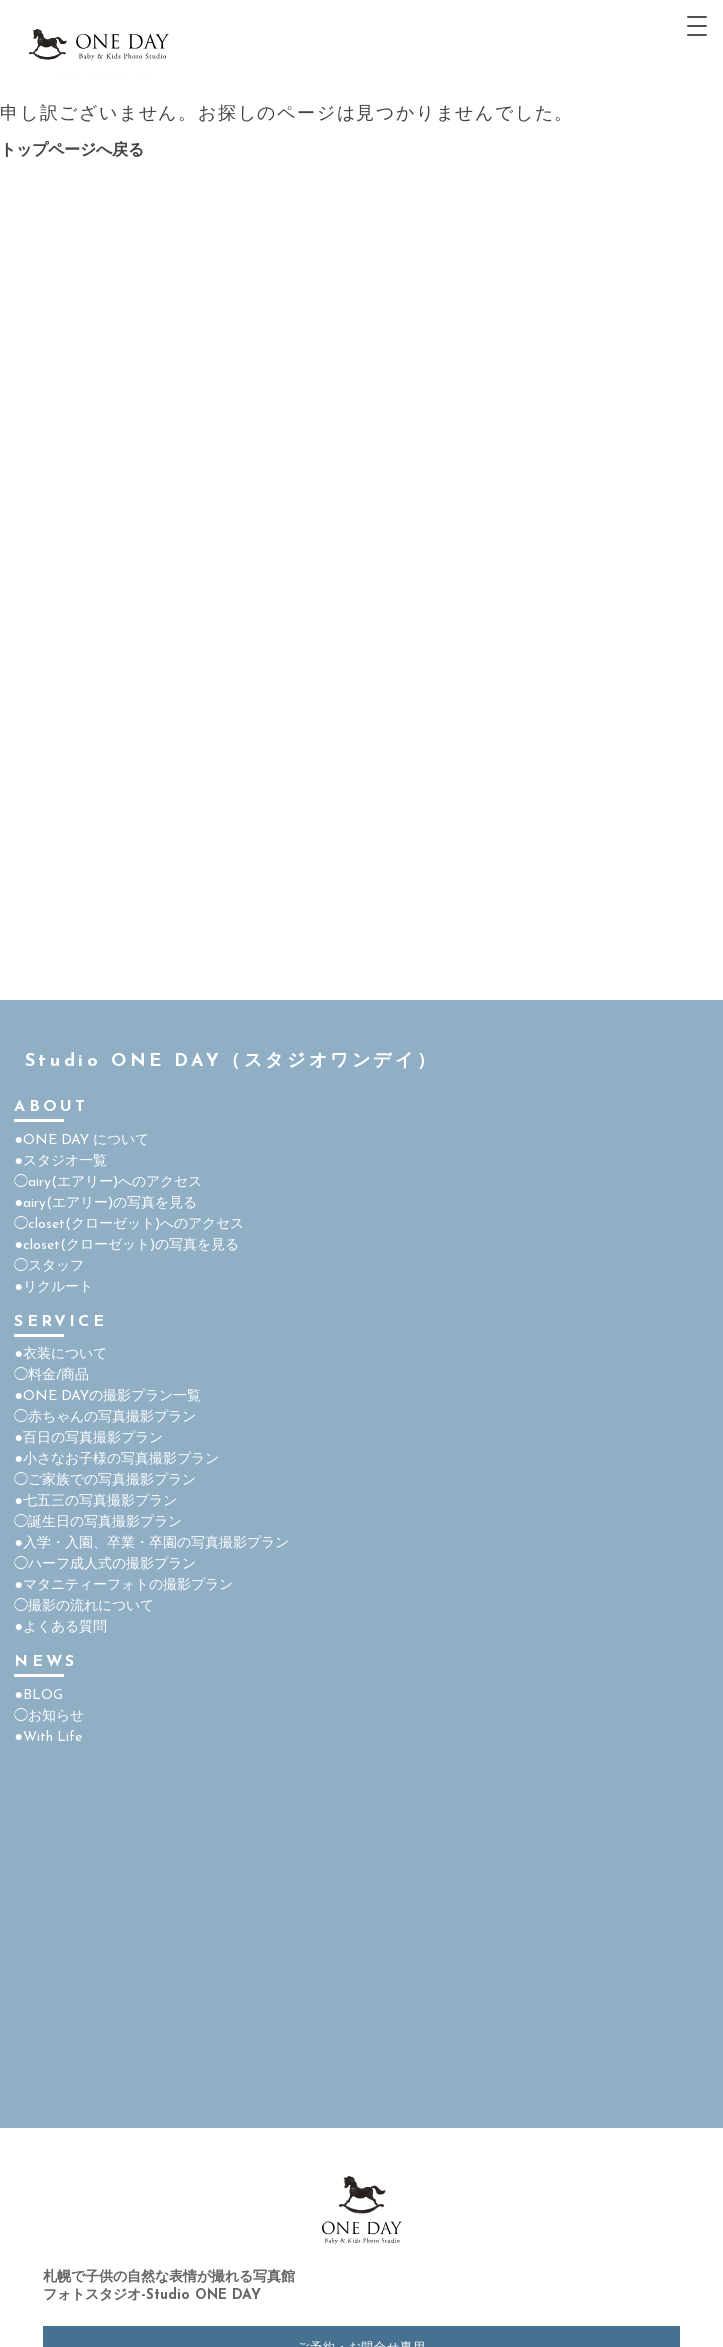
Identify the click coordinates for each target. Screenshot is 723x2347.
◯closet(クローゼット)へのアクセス (129, 1224)
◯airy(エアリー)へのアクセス (108, 1182)
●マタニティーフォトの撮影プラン (123, 1585)
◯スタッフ (49, 1266)
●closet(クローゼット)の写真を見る (126, 1245)
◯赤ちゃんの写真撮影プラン (105, 1417)
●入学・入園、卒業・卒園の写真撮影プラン (151, 1543)
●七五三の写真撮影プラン (95, 1501)
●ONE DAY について (81, 1140)
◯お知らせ (49, 1716)
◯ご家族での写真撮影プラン (105, 1480)
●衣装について (60, 1354)
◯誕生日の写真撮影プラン (98, 1522)
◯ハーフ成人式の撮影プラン (105, 1564)
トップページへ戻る (72, 151)
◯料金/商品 (51, 1375)
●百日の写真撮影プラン (88, 1438)
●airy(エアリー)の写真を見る (105, 1203)
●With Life (47, 1737)
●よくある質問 (60, 1627)
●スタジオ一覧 (60, 1161)
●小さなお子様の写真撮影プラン (116, 1459)
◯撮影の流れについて (84, 1606)
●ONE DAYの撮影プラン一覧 (107, 1396)
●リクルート (53, 1287)
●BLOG (38, 1695)
